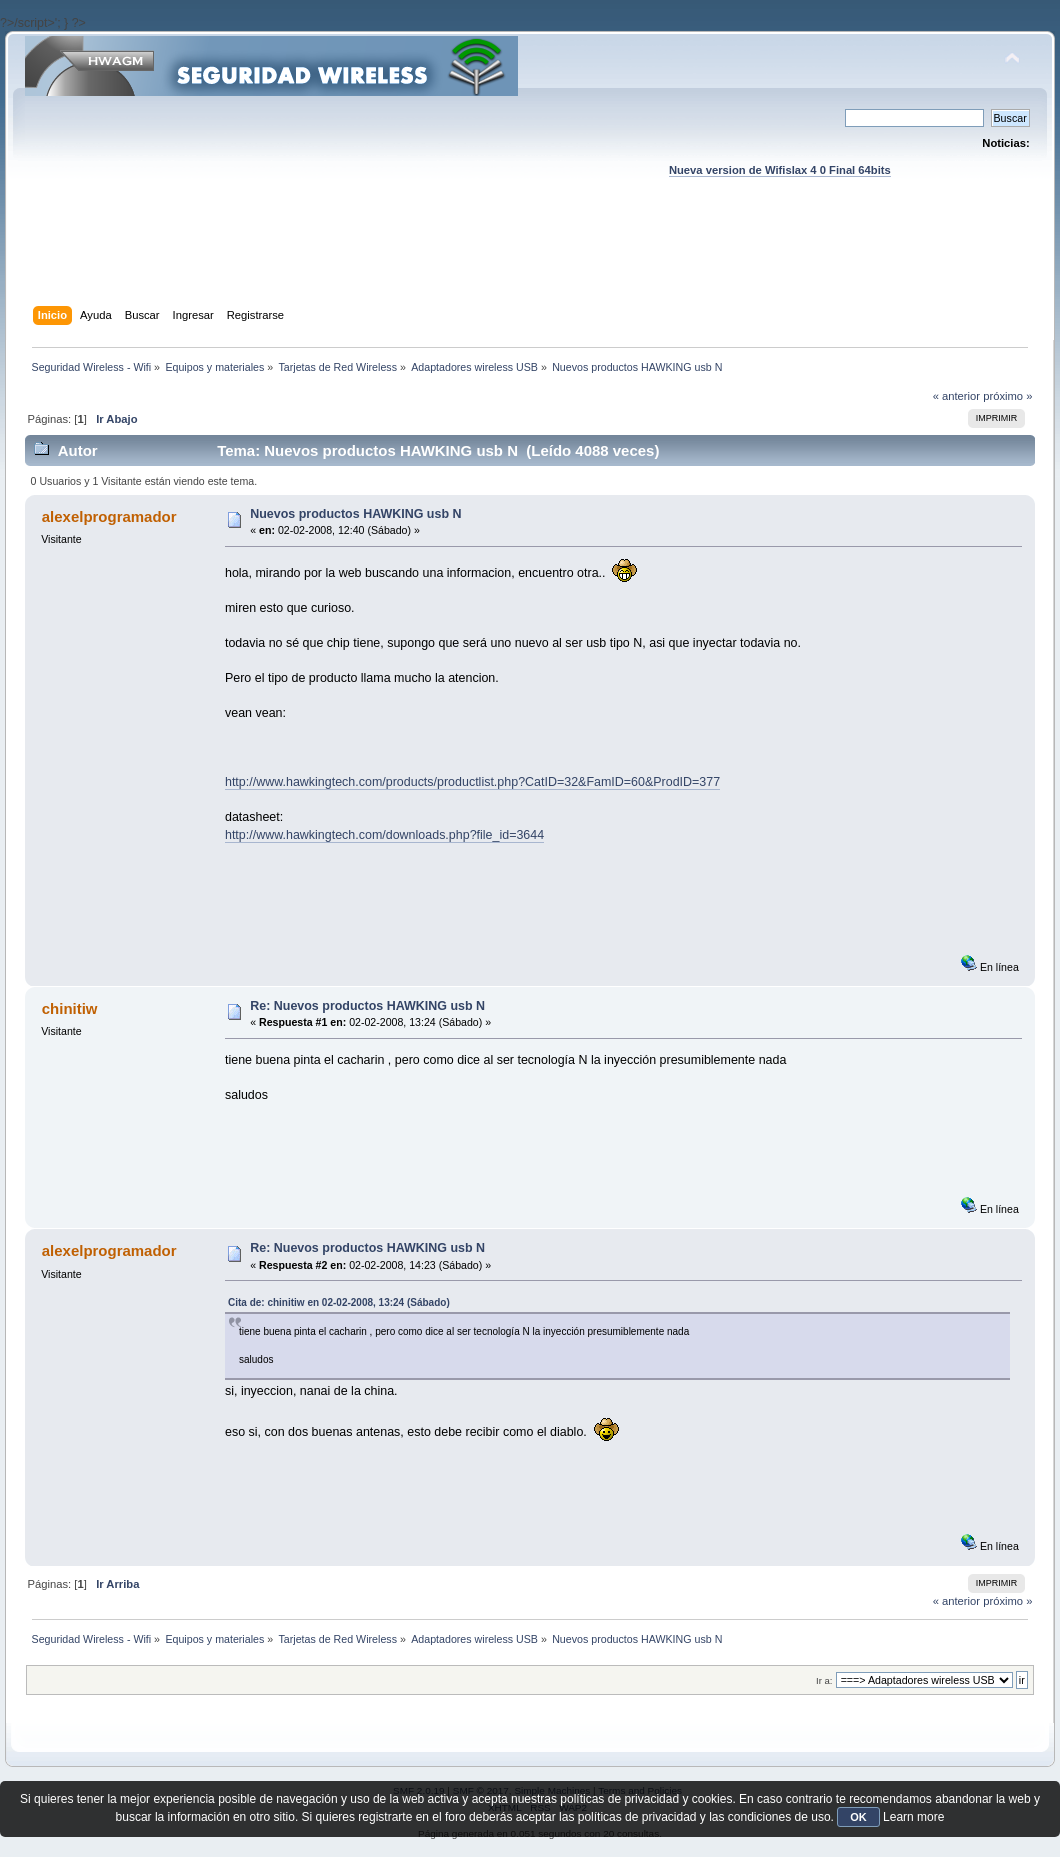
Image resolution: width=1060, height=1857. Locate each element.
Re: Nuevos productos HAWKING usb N (367, 1006)
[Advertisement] (530, 261)
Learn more (913, 1817)
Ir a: (824, 1680)
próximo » (1007, 396)
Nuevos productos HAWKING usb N (355, 514)
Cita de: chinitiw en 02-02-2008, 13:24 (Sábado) (339, 1302)
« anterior (956, 396)
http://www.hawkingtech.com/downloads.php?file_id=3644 (384, 835)
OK (858, 1817)
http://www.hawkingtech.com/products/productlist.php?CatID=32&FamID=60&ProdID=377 (472, 782)
